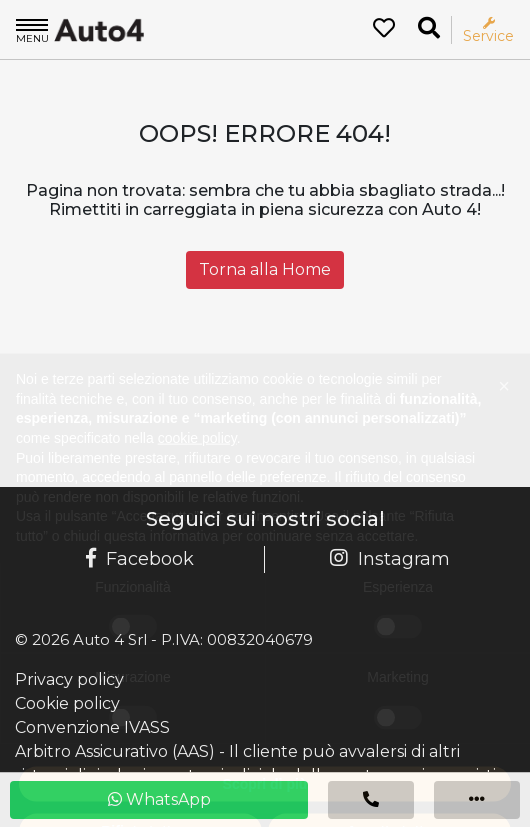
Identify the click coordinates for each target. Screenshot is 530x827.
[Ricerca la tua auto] (429, 28)
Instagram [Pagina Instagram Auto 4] (390, 559)
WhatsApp (159, 799)
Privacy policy (69, 679)
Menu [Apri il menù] (32, 30)
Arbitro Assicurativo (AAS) (115, 751)
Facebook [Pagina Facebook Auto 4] (140, 559)
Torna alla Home (265, 269)
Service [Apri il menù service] (488, 30)
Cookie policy (67, 703)
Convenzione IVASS (92, 727)
